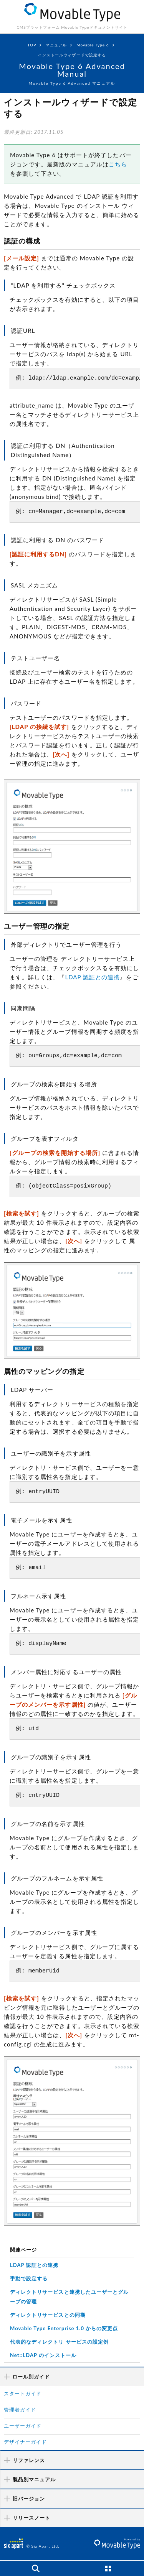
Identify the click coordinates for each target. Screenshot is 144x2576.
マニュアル (56, 45)
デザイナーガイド (25, 2442)
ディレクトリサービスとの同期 (48, 2315)
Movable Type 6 (92, 45)
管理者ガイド (20, 2410)
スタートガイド (22, 2393)
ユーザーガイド (22, 2426)
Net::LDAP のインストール (43, 2355)
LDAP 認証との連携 (92, 977)
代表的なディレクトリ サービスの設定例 (59, 2342)
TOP (31, 45)
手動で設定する (29, 2278)
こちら (118, 164)
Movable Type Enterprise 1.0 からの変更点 (64, 2328)
